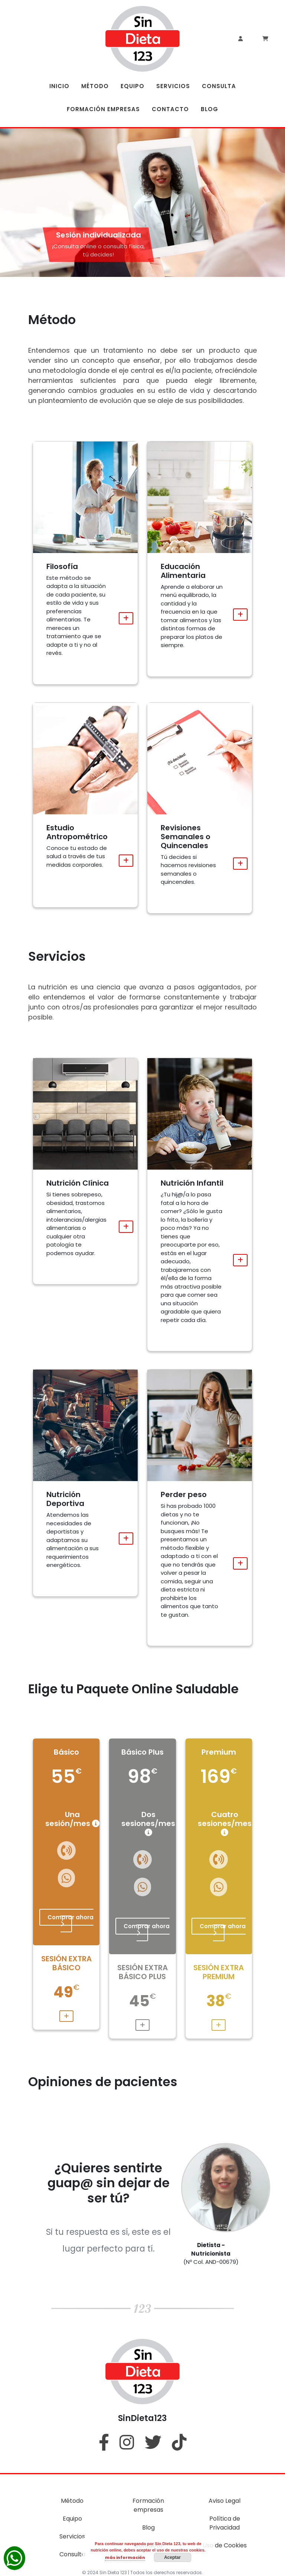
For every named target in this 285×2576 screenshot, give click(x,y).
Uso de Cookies (225, 2545)
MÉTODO (95, 86)
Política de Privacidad (224, 2523)
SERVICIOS (173, 86)
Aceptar (172, 2557)
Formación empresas (148, 2505)
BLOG (209, 109)
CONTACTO (170, 109)
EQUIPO (132, 86)
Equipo (72, 2518)
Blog (148, 2527)
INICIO (59, 86)
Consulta (72, 2554)
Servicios (72, 2536)
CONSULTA (219, 86)
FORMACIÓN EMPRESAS (103, 109)
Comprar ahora (71, 1920)
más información (125, 2557)
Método (72, 2500)
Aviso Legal (224, 2500)
